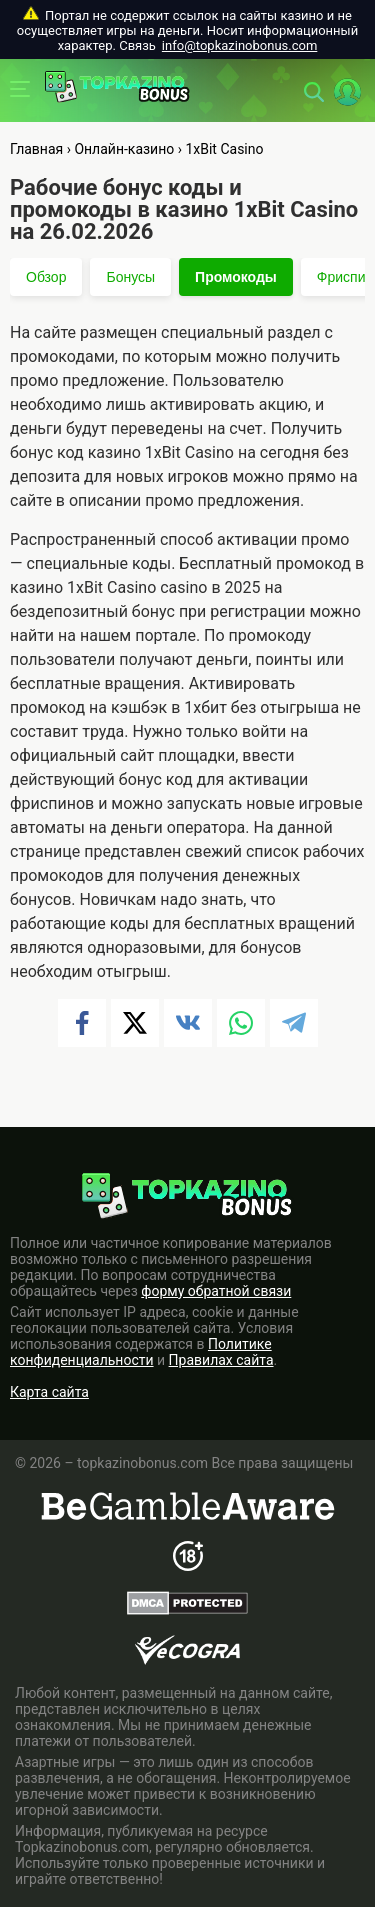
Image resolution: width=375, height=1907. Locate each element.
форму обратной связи (216, 1291)
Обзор (46, 277)
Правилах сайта (221, 1360)
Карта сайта (49, 1392)
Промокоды (236, 277)
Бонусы (130, 277)
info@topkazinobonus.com (239, 45)
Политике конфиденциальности (141, 1352)
